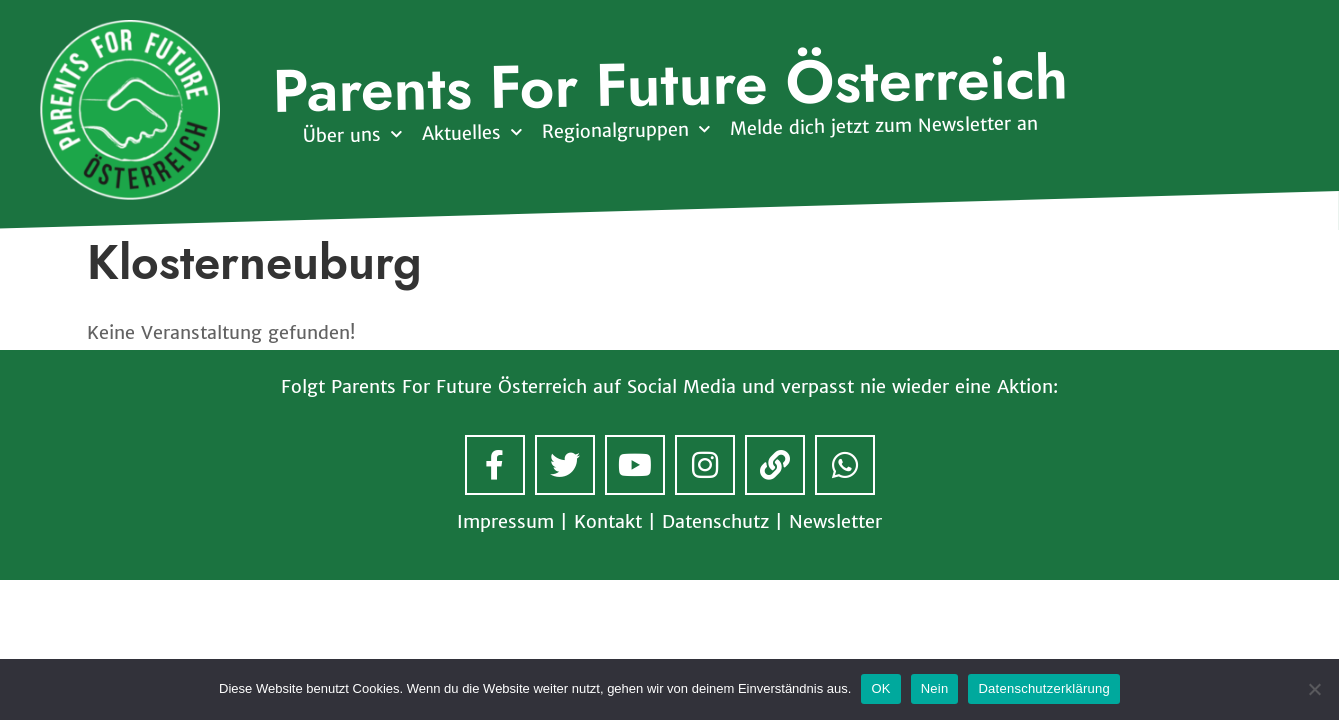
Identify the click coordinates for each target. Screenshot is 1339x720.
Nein (935, 688)
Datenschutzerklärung (1043, 688)
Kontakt (608, 521)
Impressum (505, 521)
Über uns (351, 136)
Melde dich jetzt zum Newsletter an (883, 126)
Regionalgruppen (625, 130)
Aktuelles (471, 133)
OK (880, 688)
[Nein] (1314, 689)
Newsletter (835, 521)
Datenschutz (715, 521)
